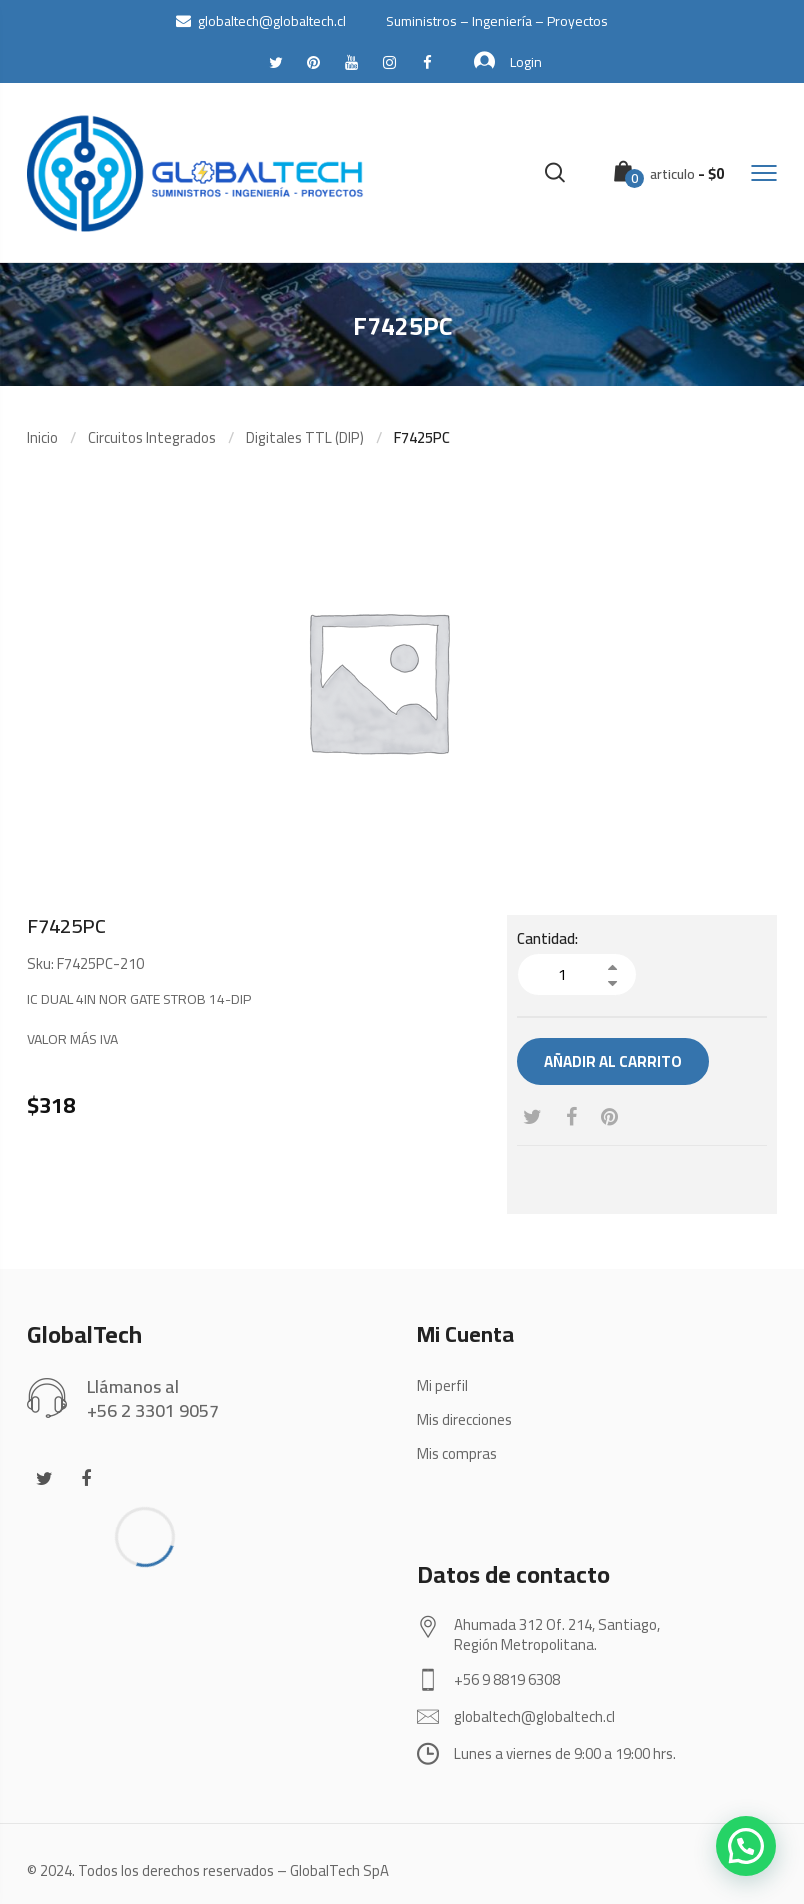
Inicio (42, 437)
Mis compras (457, 1453)
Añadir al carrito (613, 1061)
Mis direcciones (464, 1419)
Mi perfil (442, 1385)
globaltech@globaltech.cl (261, 21)
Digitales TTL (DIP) (305, 437)
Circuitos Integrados (152, 437)
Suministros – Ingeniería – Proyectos (497, 21)
